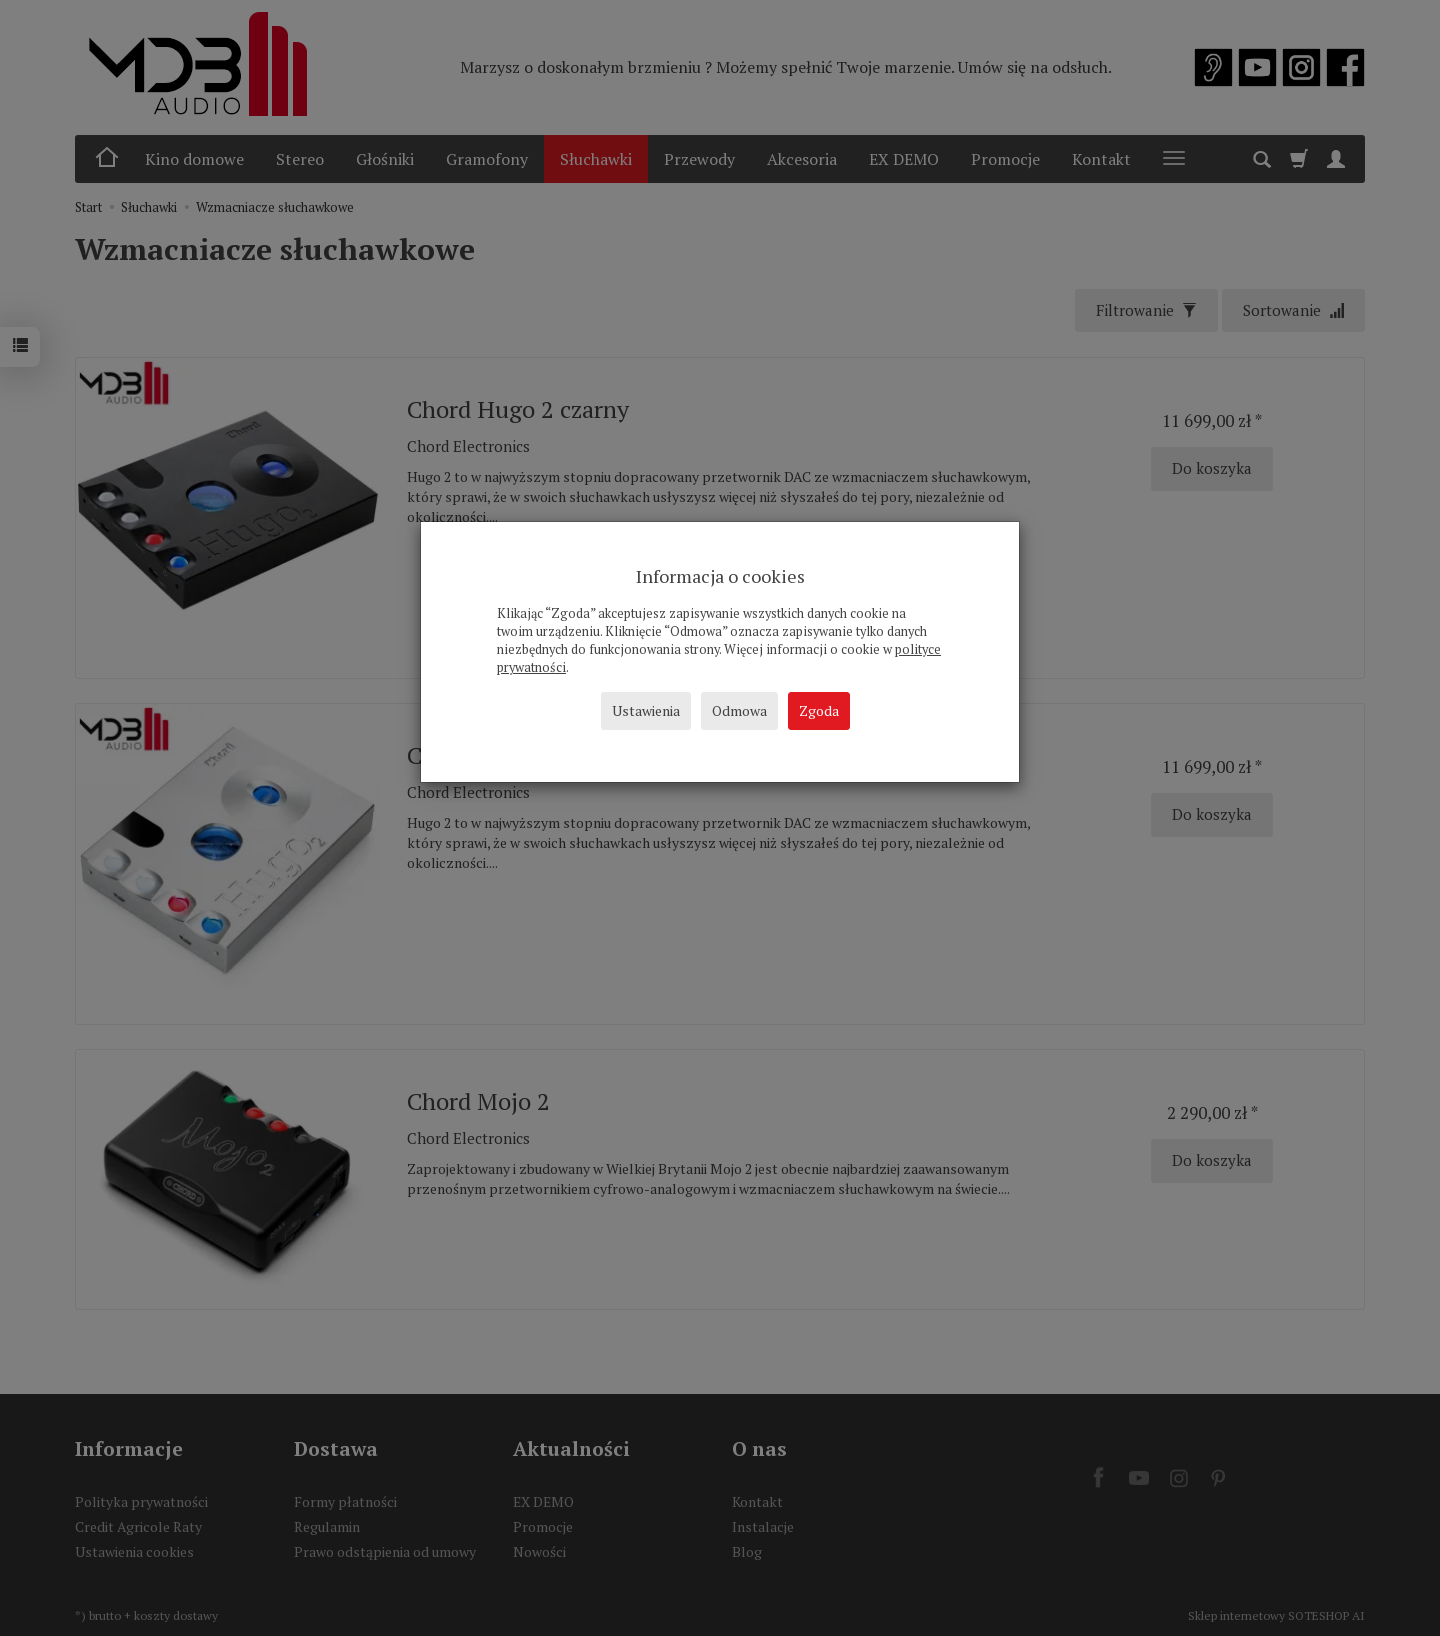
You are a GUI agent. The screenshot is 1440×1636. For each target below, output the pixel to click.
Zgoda (819, 710)
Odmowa (739, 710)
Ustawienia (646, 710)
